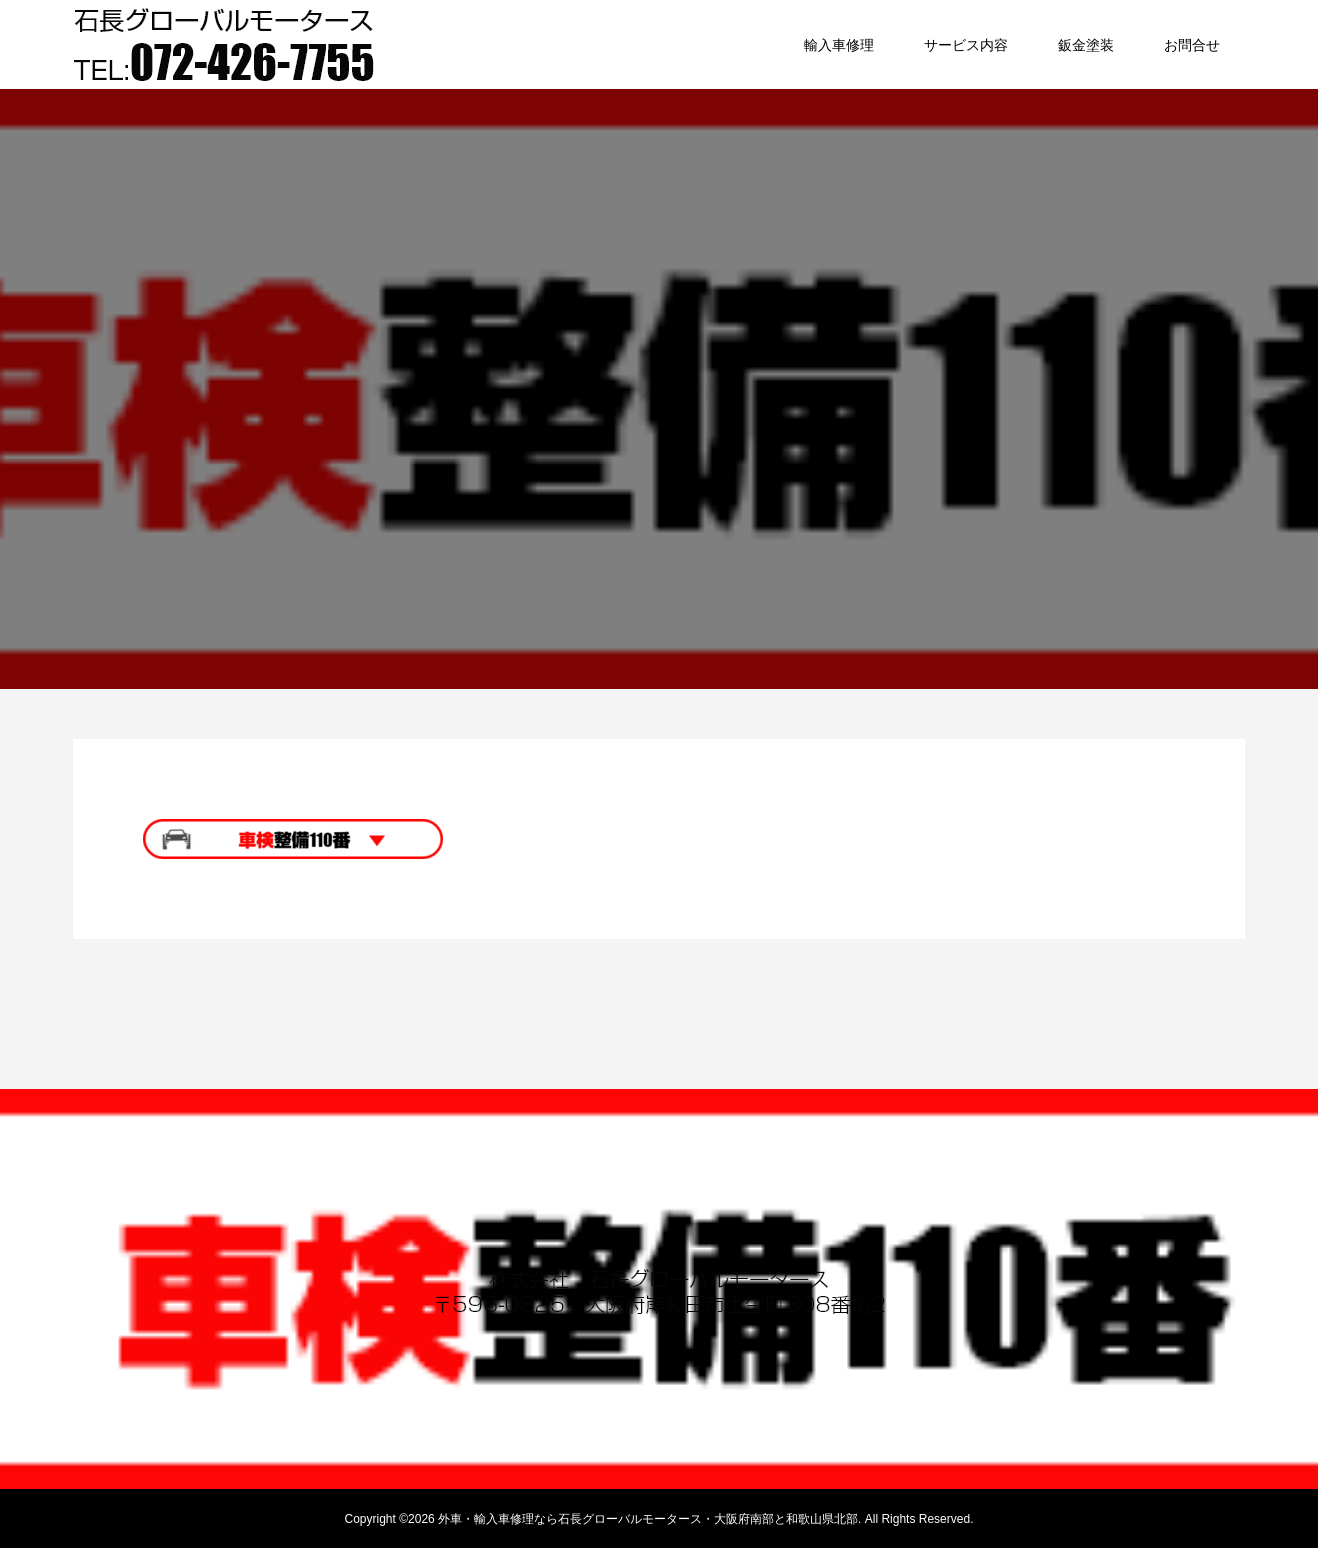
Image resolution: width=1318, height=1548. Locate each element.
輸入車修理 (839, 45)
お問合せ (1192, 45)
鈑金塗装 (1086, 45)
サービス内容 (966, 45)
